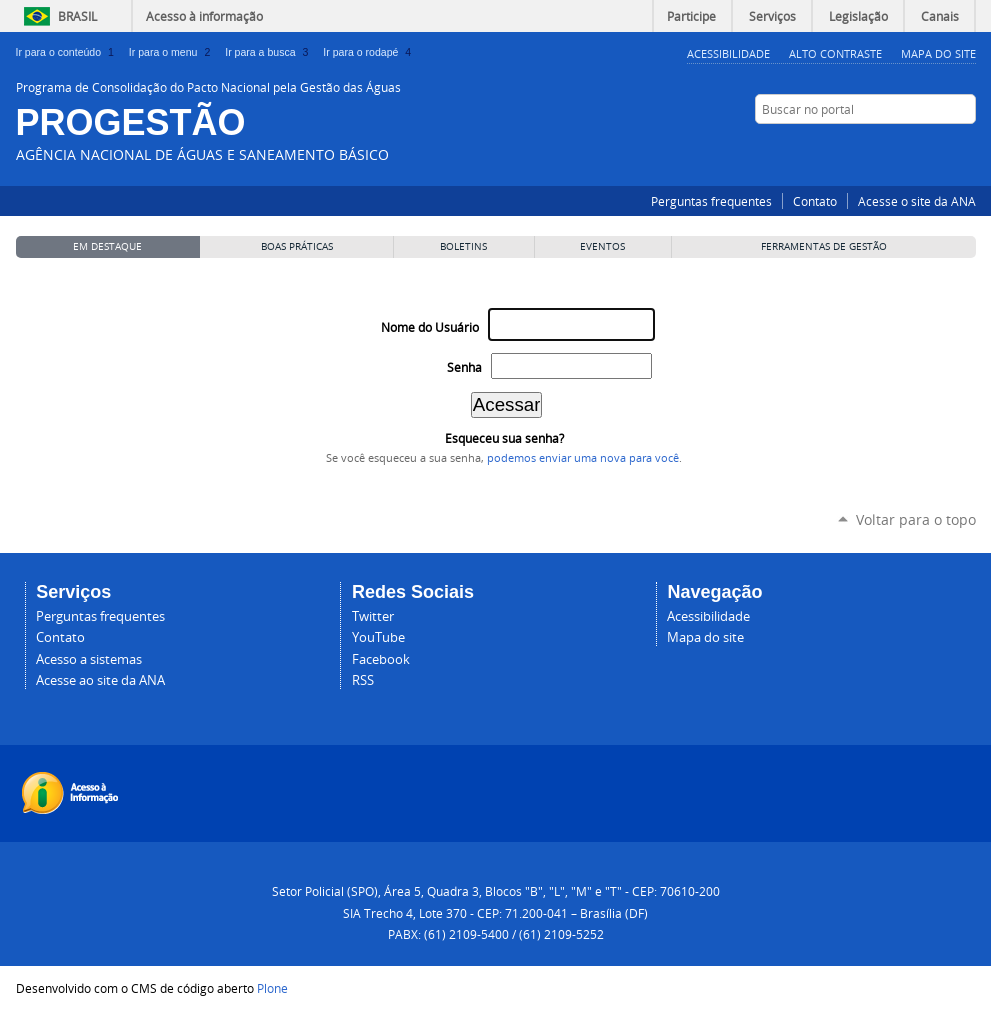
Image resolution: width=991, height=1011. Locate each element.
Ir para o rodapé (369, 52)
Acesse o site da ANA (917, 201)
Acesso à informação (204, 16)
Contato (815, 201)
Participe (691, 16)
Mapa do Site (938, 53)
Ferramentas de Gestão (824, 246)
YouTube (941, 148)
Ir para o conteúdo (68, 52)
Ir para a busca (270, 52)
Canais (940, 16)
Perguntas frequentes (711, 201)
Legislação (858, 16)
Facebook (891, 148)
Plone (272, 988)
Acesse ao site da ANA (100, 680)
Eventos (602, 246)
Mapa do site (705, 637)
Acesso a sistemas (89, 659)
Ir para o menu (173, 52)
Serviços (772, 16)
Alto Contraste (835, 53)
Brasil (77, 16)
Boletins (463, 246)
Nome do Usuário (430, 327)
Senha (464, 367)
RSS (966, 148)
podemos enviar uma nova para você (583, 458)
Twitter (916, 148)
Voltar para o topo (916, 519)
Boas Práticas (297, 246)
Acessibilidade (728, 53)
